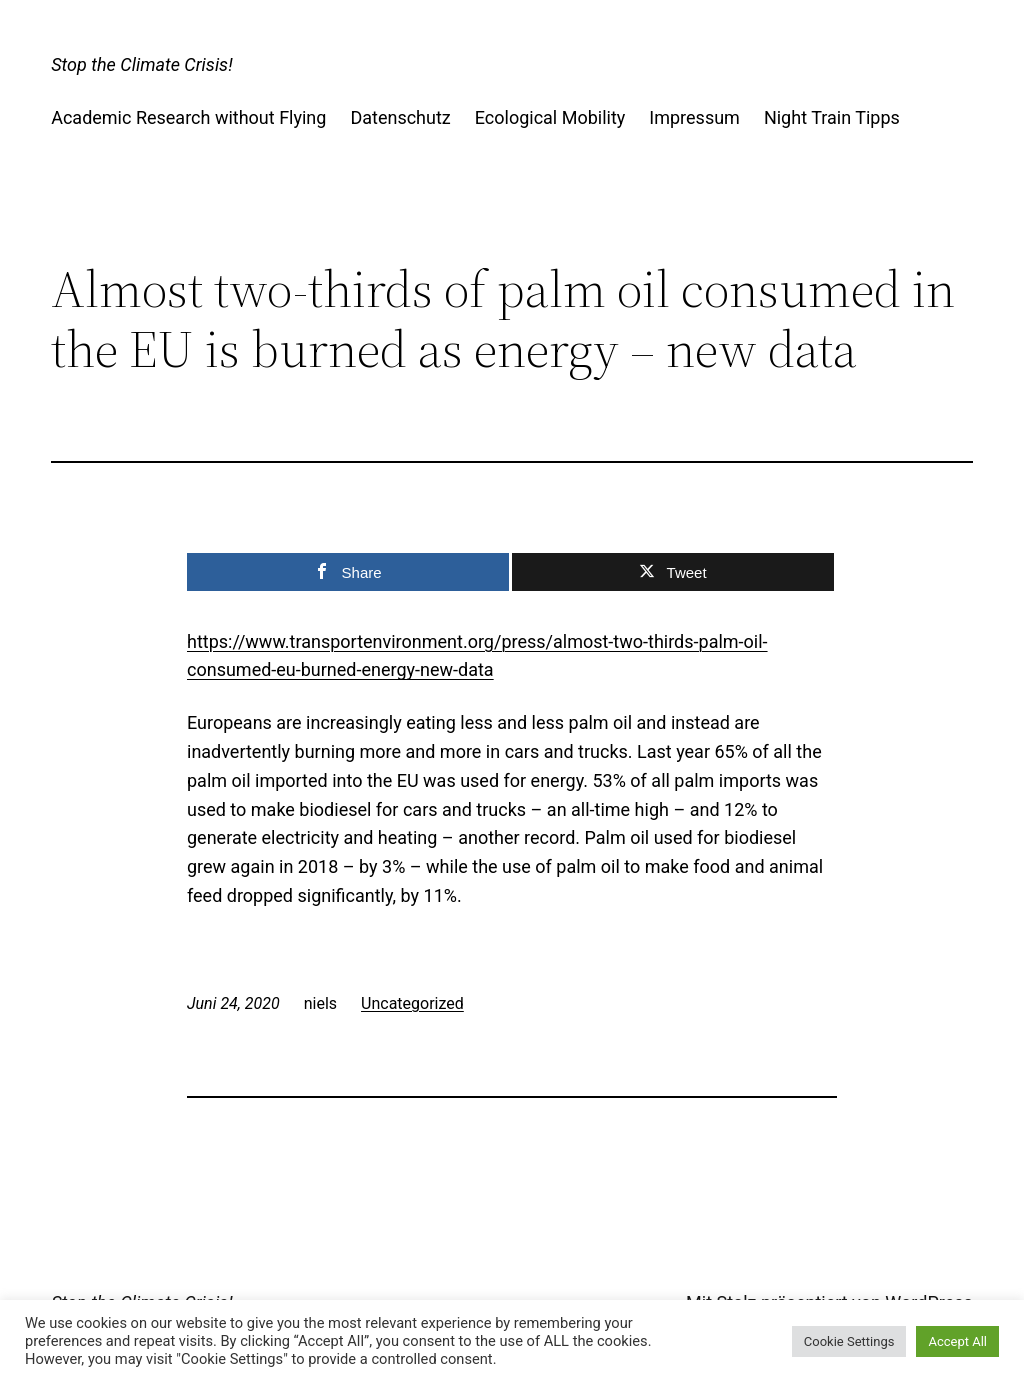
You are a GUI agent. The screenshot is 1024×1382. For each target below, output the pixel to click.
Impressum (694, 117)
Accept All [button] (957, 1341)
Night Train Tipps (832, 117)
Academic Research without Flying (188, 117)
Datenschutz (400, 117)
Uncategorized (412, 1003)
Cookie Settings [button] (849, 1341)
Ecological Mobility (550, 117)
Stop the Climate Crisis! (141, 64)
